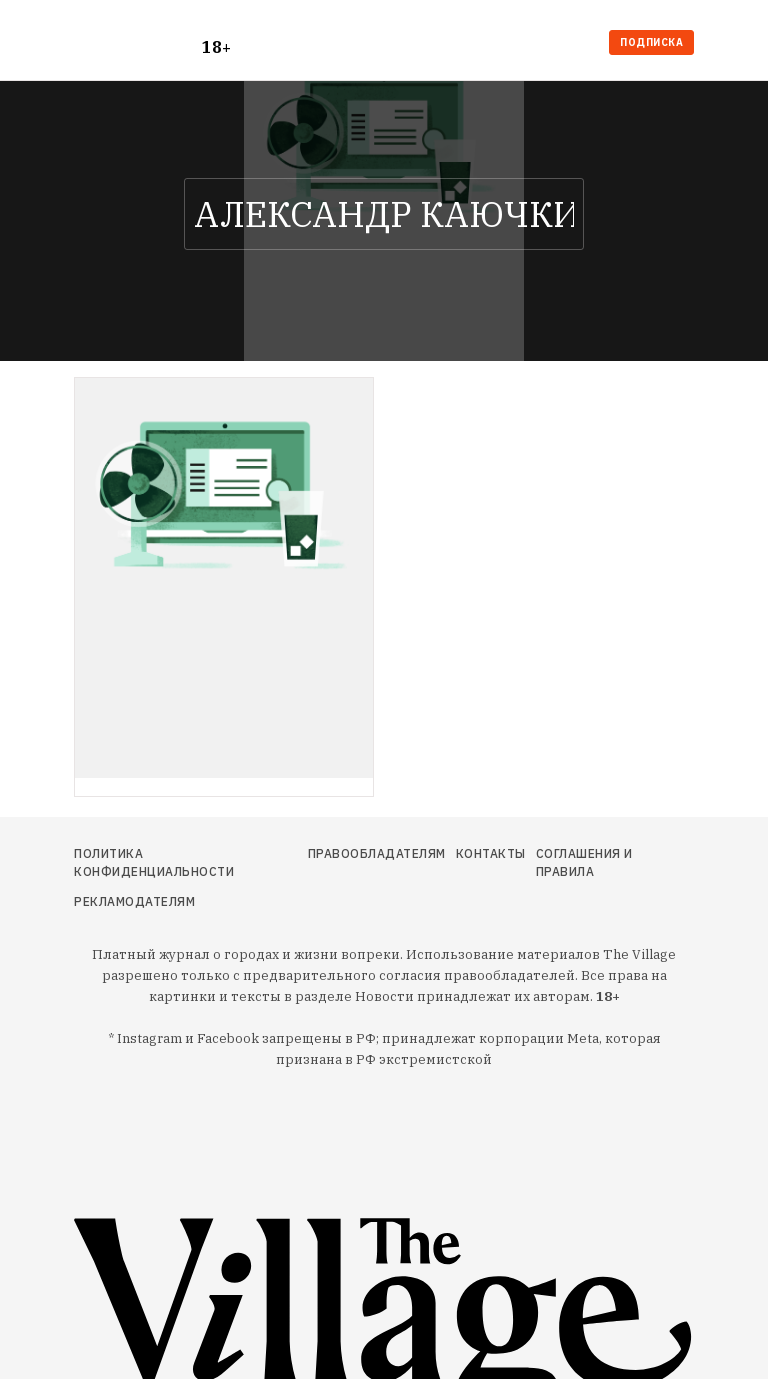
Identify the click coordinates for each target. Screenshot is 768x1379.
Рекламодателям (134, 901)
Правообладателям (377, 853)
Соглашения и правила (584, 862)
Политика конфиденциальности (154, 862)
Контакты (491, 853)
